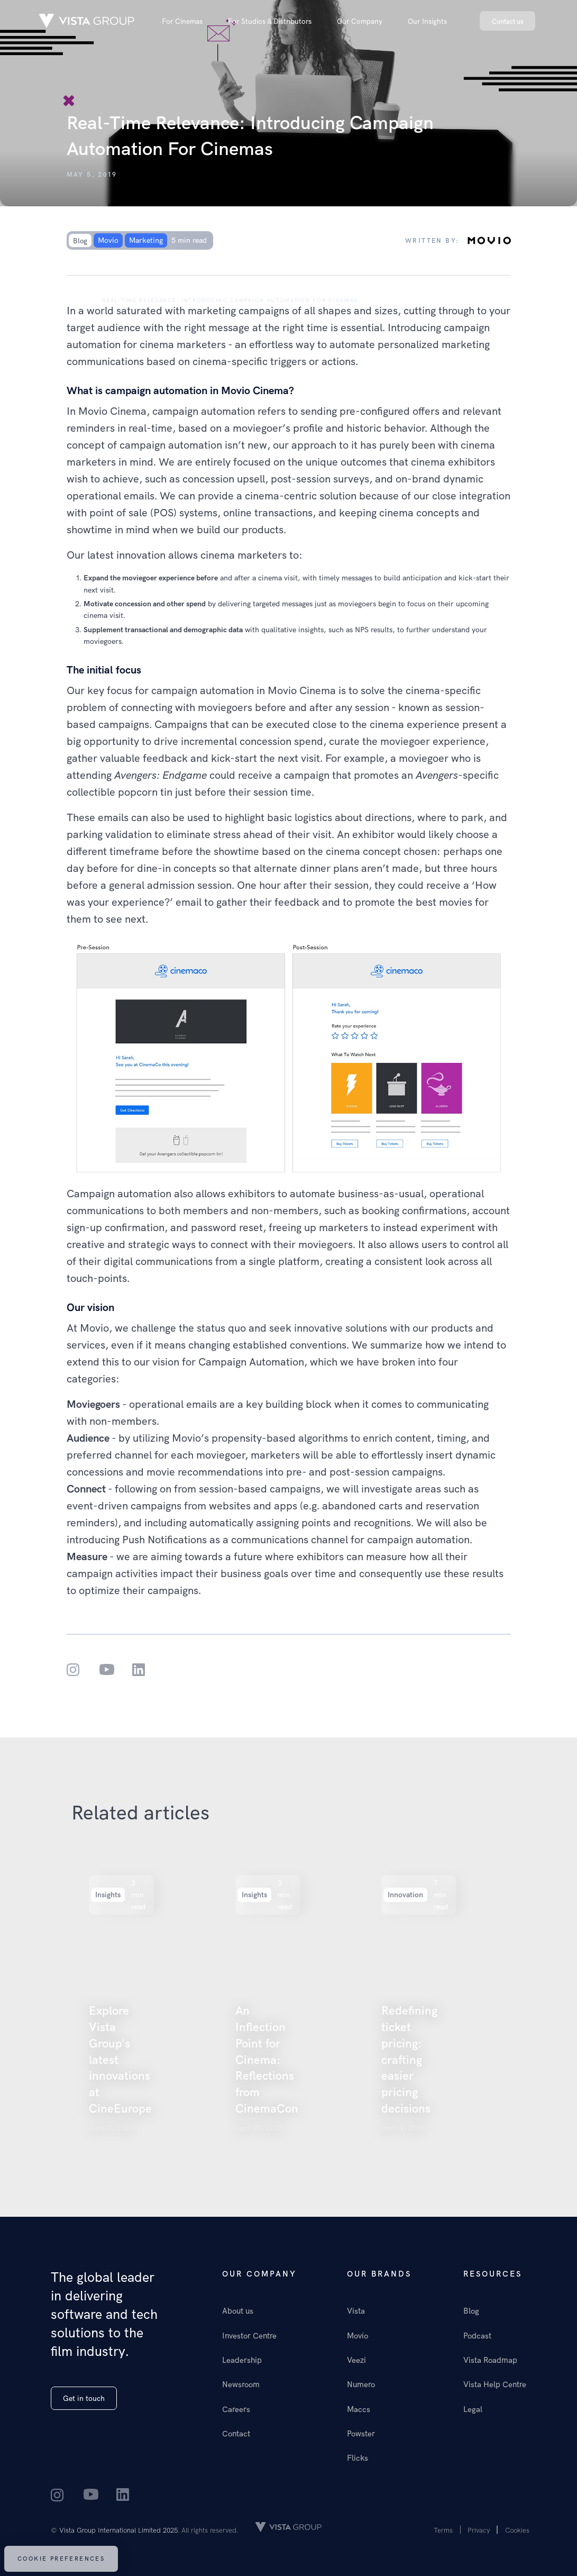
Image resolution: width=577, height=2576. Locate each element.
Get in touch (84, 2398)
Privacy (479, 2530)
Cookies (517, 2530)
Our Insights (427, 20)
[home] (86, 21)
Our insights (64, 300)
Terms (443, 2530)
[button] (182, 21)
